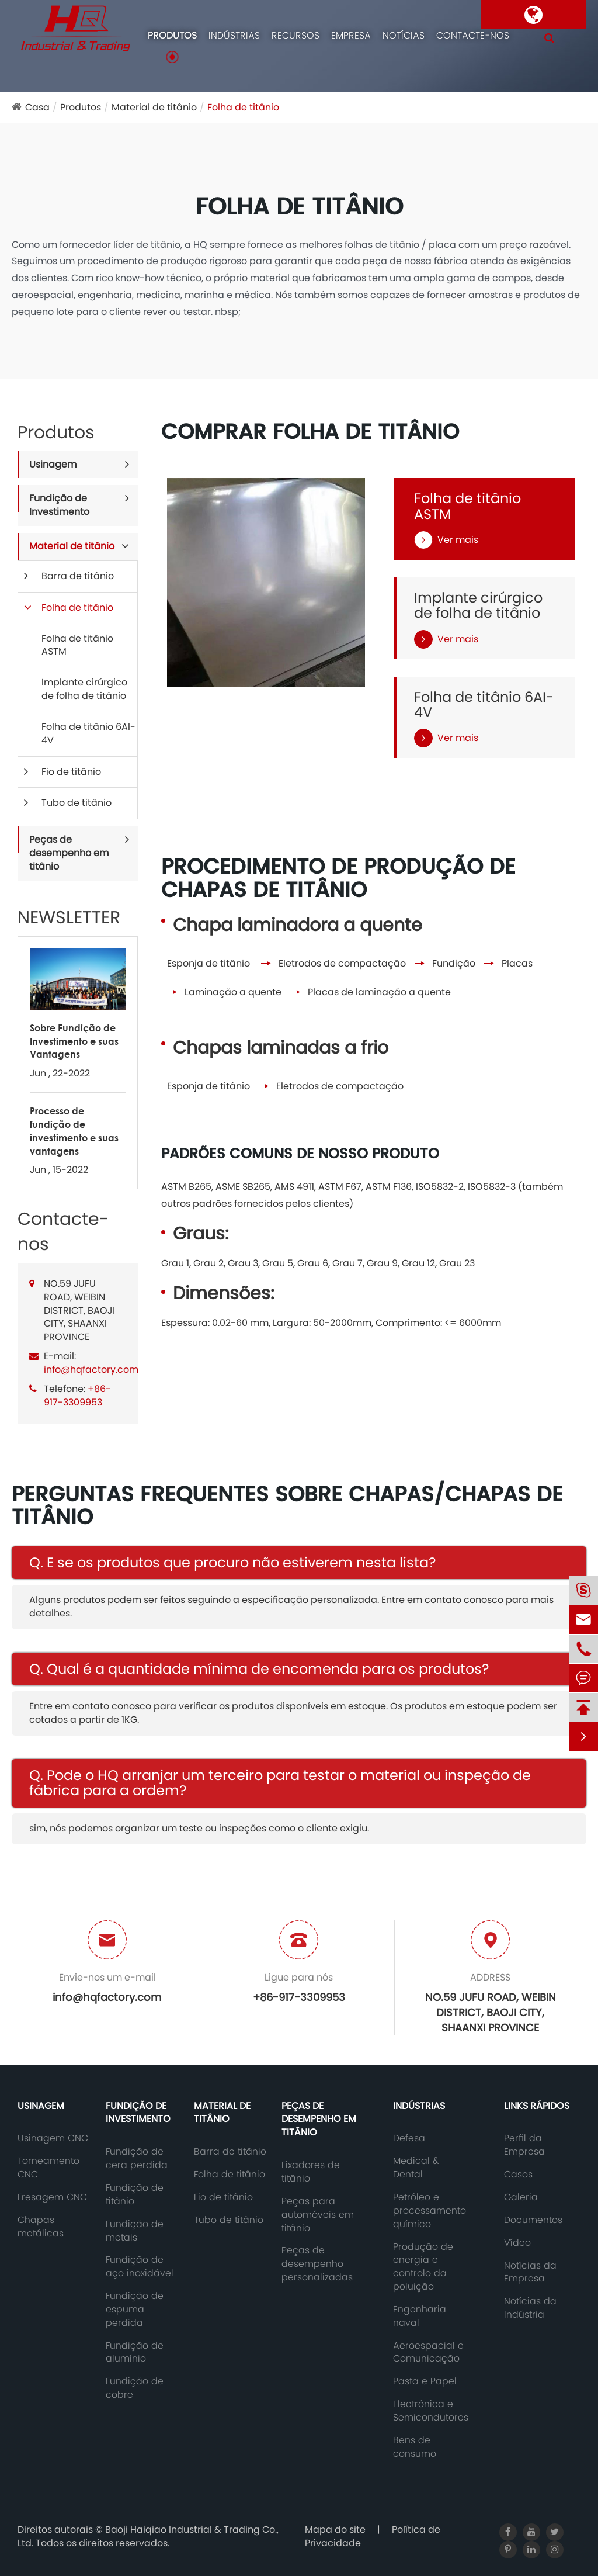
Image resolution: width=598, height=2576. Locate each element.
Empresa (351, 35)
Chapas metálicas (41, 2227)
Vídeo (517, 2242)
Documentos (533, 2220)
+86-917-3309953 (77, 1395)
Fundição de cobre (135, 2388)
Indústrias (234, 35)
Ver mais (446, 540)
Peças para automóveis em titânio (317, 2215)
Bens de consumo (414, 2447)
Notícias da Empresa (530, 2272)
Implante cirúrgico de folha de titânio (84, 689)
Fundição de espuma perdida (135, 2309)
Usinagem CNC (53, 2138)
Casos (518, 2174)
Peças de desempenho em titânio (69, 853)
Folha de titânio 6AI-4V (88, 733)
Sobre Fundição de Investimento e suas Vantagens (74, 1041)
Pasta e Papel (425, 2381)
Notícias (404, 35)
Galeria (521, 2197)
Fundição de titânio (135, 2195)
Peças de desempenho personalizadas (317, 2264)
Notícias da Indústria (530, 2308)
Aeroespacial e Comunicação (428, 2352)
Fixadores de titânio (310, 2172)
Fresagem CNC (52, 2197)
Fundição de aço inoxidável (139, 2266)
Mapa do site (335, 2529)
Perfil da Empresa (524, 2145)
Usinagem (53, 464)
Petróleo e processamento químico (429, 2211)
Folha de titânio (243, 107)
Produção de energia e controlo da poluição (423, 2267)
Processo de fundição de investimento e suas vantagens (74, 1131)
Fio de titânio (71, 771)
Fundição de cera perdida (137, 2158)
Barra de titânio (77, 576)
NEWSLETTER (69, 917)
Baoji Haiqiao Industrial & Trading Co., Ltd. (148, 2536)
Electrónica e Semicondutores (430, 2411)
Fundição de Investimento (59, 504)
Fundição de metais (135, 2231)
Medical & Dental (416, 2168)
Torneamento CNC (48, 2168)
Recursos (295, 35)
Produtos (172, 35)
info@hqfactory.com (91, 1369)
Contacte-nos (472, 35)
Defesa (409, 2138)
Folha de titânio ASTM (77, 645)
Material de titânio (154, 107)
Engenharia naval (419, 2316)
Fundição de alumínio (135, 2352)
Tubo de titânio (76, 802)
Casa (37, 107)
